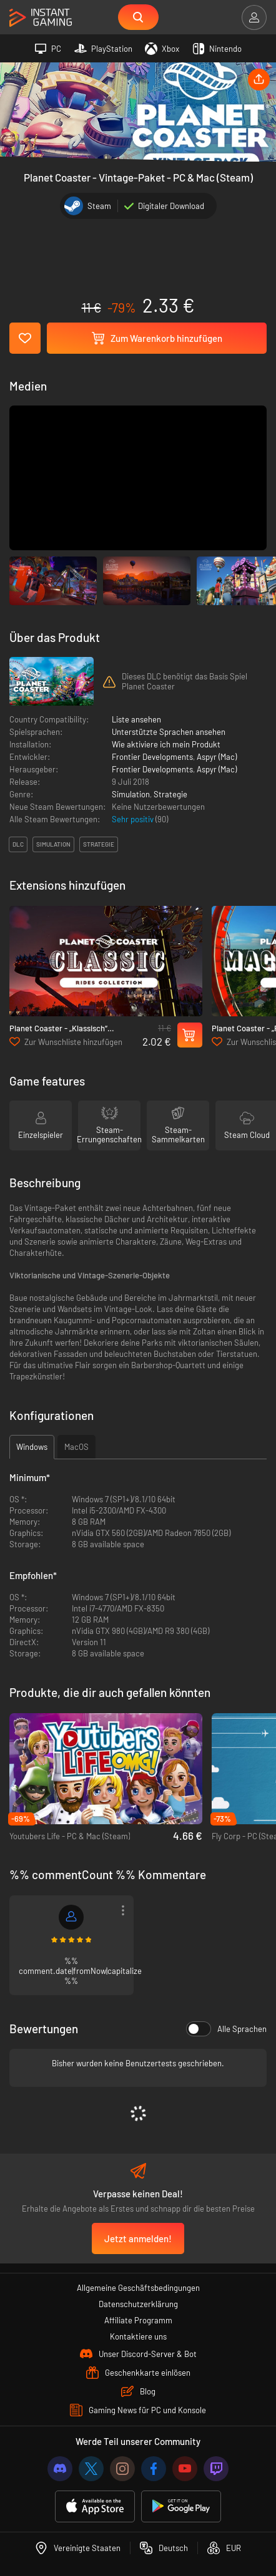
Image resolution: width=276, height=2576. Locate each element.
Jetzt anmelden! (138, 2238)
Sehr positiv (133, 819)
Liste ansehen (136, 719)
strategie (98, 844)
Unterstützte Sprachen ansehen (168, 732)
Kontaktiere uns (138, 2336)
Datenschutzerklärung (138, 2304)
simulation (53, 844)
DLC (18, 844)
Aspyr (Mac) (217, 757)
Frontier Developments (152, 757)
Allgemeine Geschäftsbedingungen (138, 2288)
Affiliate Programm (138, 2320)
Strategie (170, 794)
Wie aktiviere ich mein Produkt (166, 744)
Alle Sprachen (226, 2028)
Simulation (131, 794)
